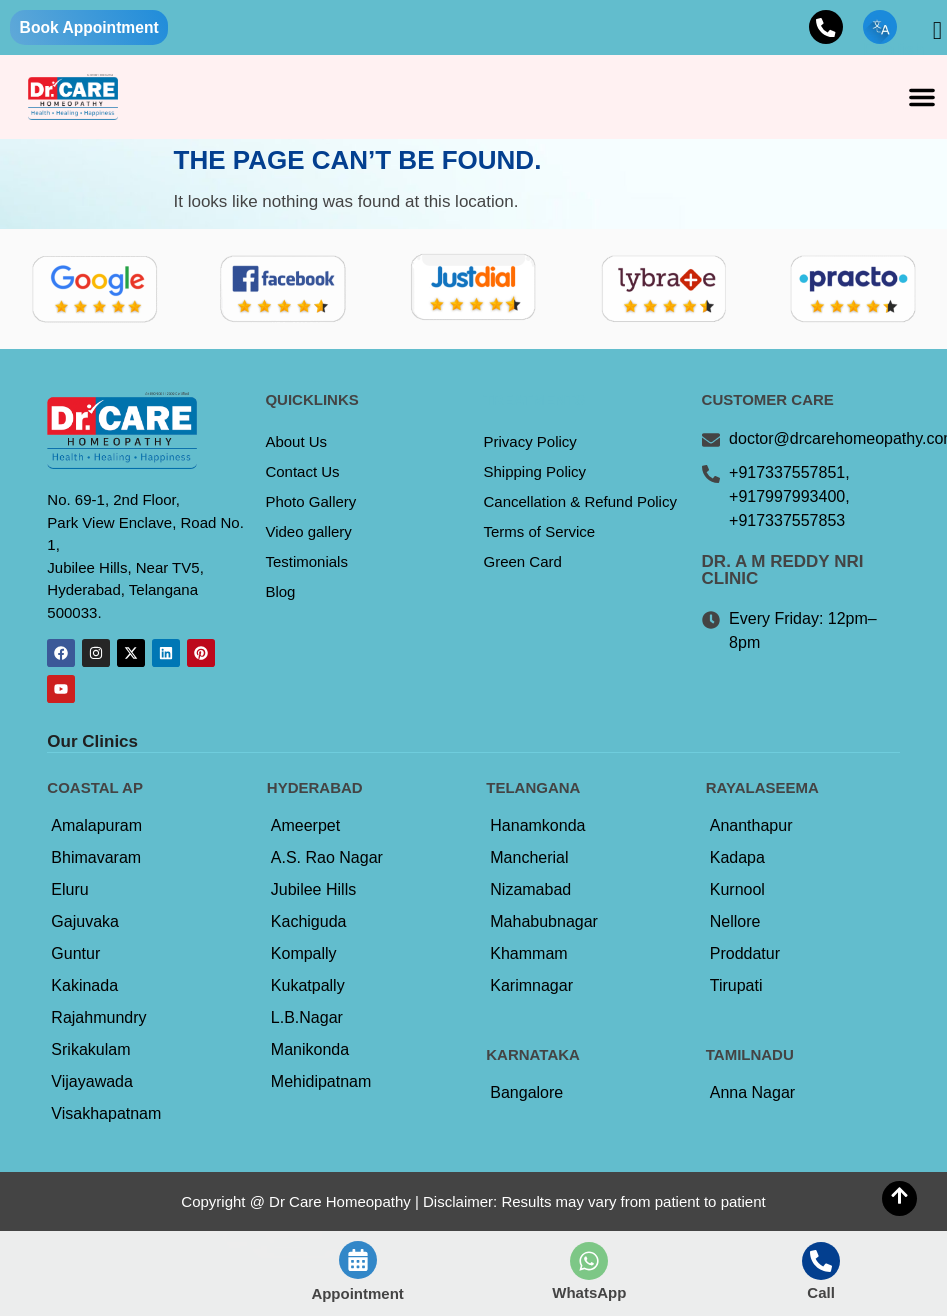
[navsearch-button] (922, 31)
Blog (280, 592)
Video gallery (308, 532)
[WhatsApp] (589, 1261)
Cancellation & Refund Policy (580, 502)
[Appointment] (358, 1260)
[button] (922, 98)
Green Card (523, 562)
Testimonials (306, 562)
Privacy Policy (530, 442)
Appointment (357, 1293)
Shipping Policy (535, 472)
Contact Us (302, 472)
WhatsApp (589, 1292)
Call (821, 1292)
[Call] (821, 1261)
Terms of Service (540, 532)
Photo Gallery (310, 502)
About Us (296, 442)
